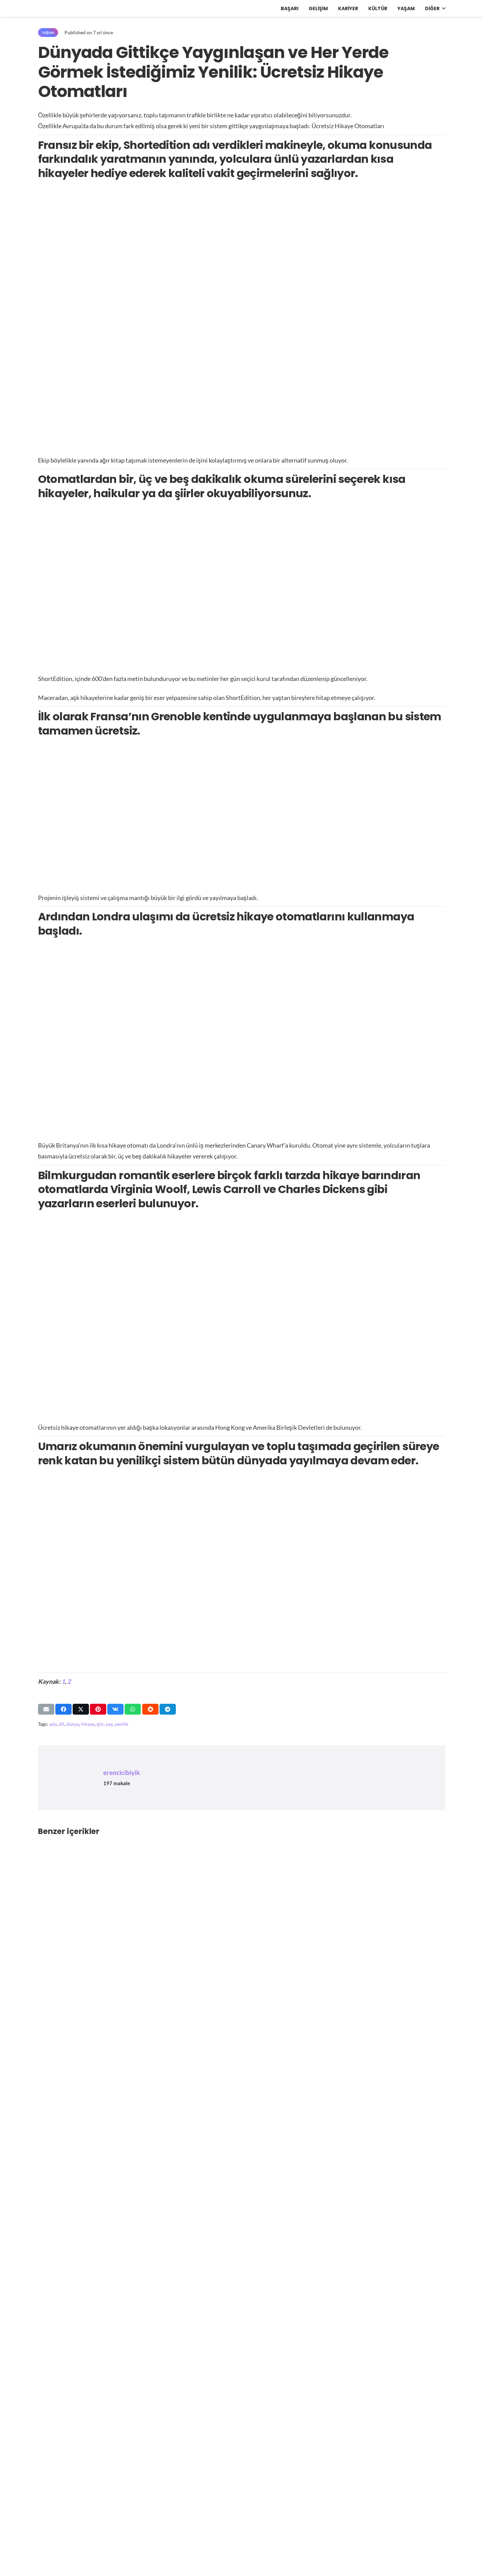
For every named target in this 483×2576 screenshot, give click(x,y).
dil (61, 1724)
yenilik (121, 1724)
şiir (100, 1724)
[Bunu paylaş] (63, 1709)
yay (109, 1724)
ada (53, 1724)
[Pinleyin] (98, 1709)
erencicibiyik (121, 1772)
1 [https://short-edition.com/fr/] (63, 1681)
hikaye (88, 1724)
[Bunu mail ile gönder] (46, 1709)
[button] (442, 8)
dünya (72, 1724)
